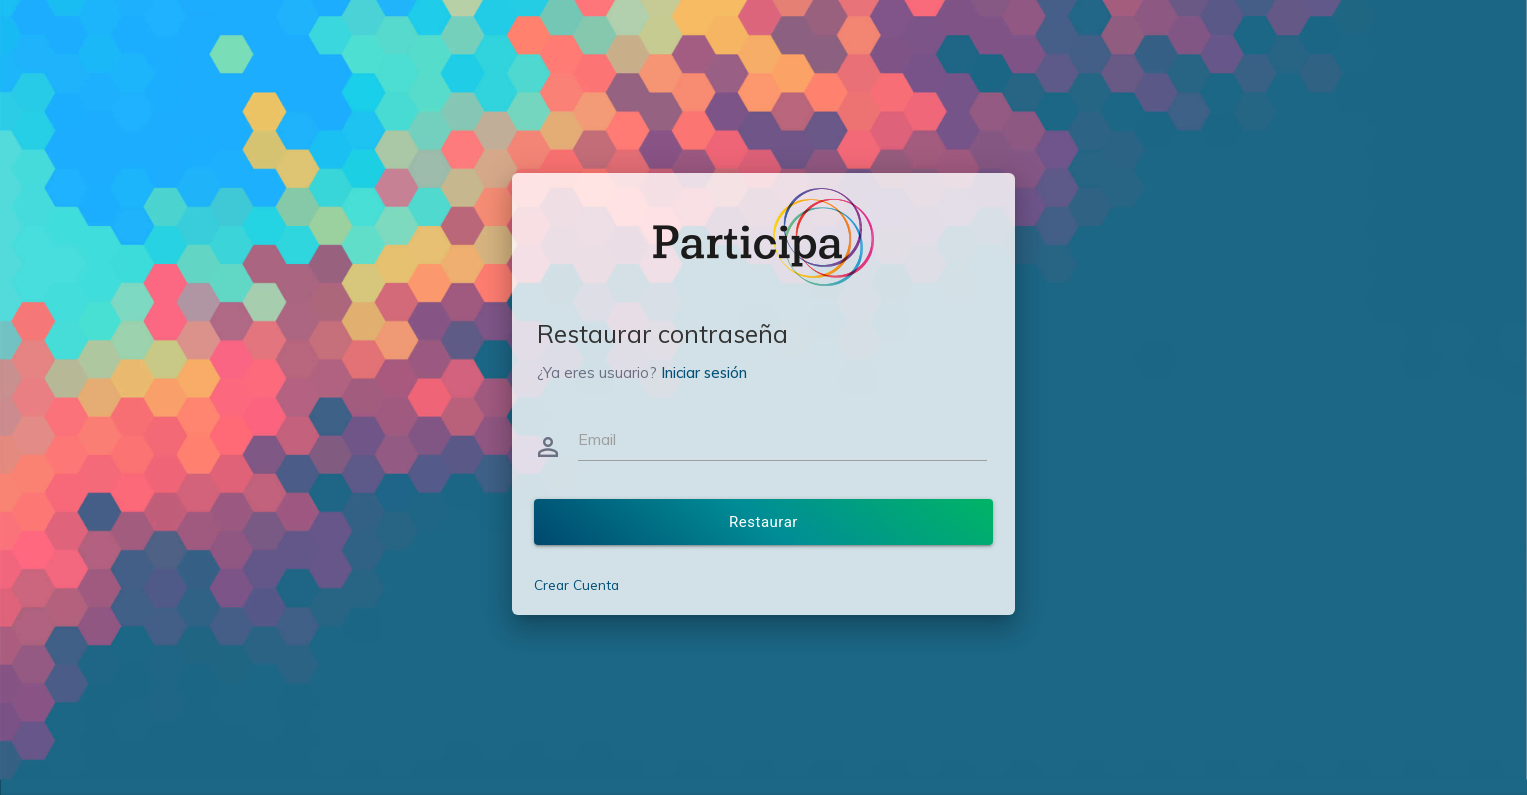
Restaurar (763, 522)
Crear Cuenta (576, 584)
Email (597, 439)
